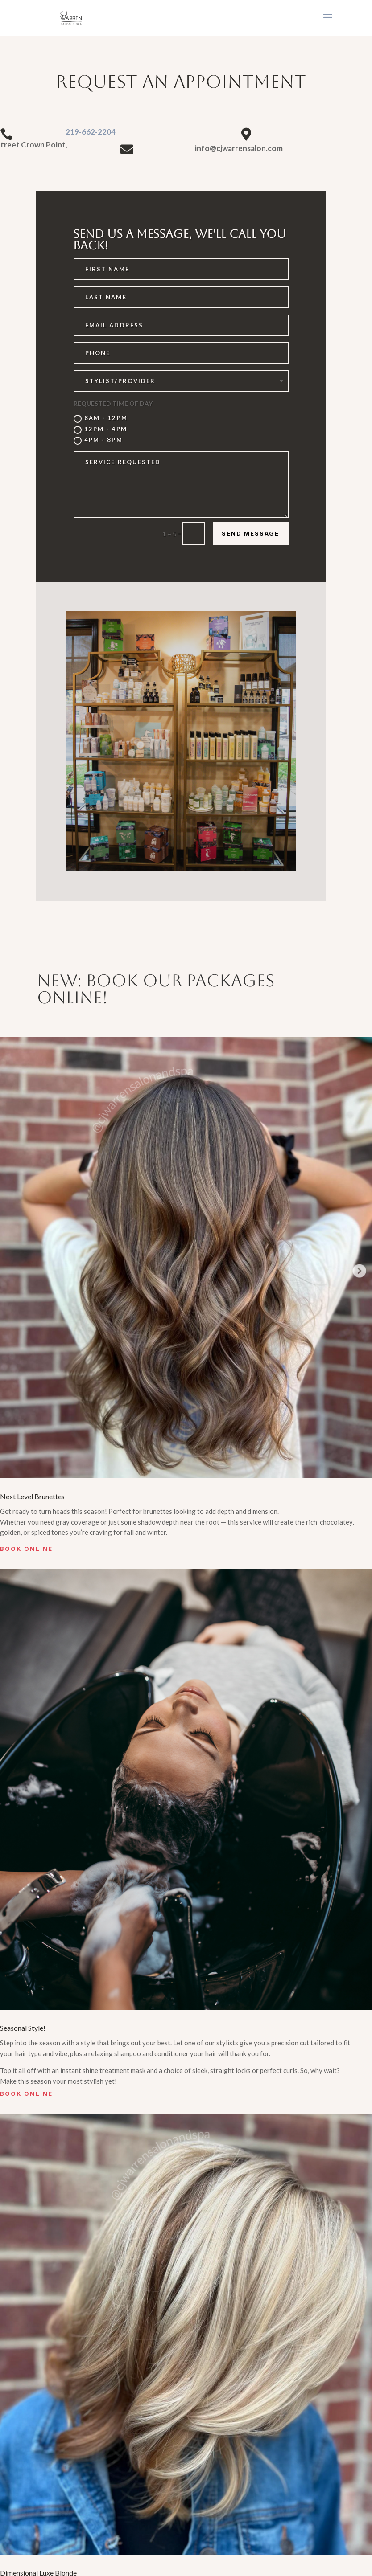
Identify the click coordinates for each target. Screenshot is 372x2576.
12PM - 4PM (100, 429)
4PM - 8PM (98, 440)
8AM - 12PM (101, 418)
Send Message (251, 533)
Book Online (26, 1548)
